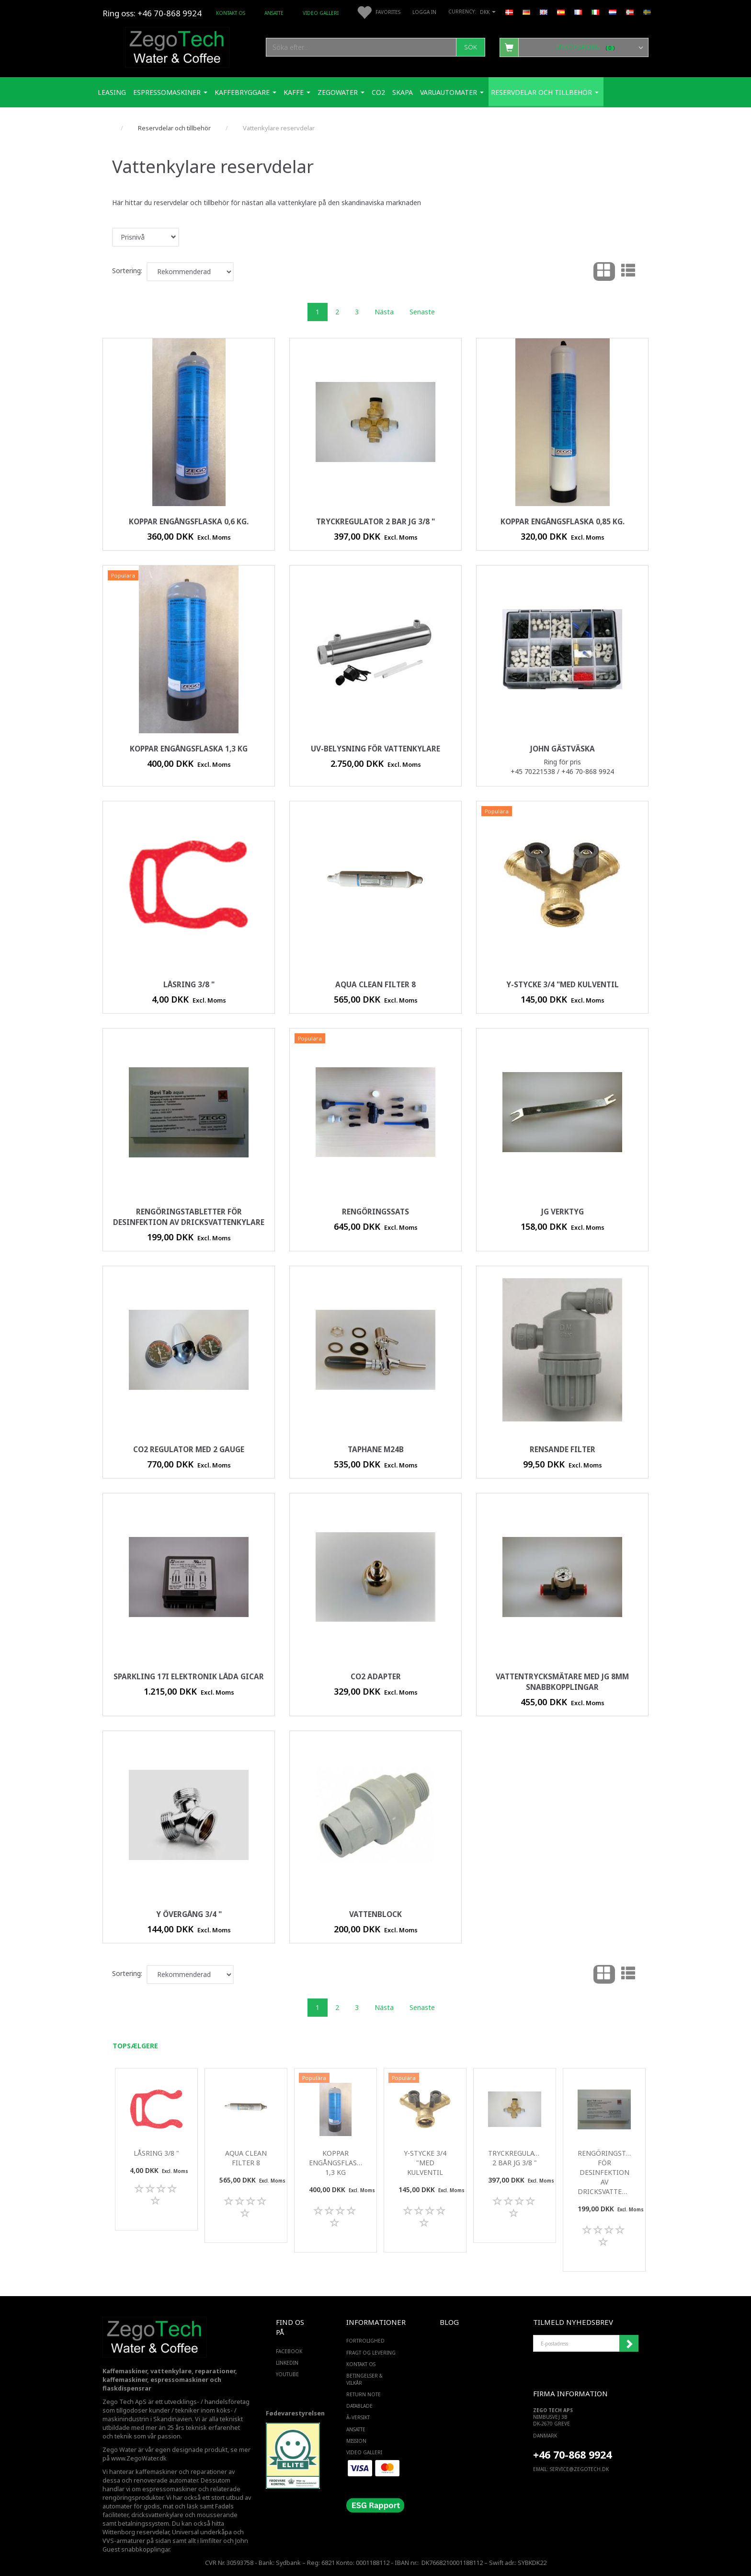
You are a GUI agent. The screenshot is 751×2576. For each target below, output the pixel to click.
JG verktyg (562, 1212)
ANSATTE (274, 13)
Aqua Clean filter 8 (375, 985)
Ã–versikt (358, 2417)
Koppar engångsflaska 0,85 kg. (563, 522)
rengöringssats (375, 1212)
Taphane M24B (376, 1449)
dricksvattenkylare (157, 2515)
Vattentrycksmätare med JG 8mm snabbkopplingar (562, 1682)
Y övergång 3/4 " (189, 1914)
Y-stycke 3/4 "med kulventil (562, 985)
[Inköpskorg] (574, 47)
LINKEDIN (287, 2362)
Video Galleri (321, 13)
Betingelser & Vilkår (364, 2379)
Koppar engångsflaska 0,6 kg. (189, 522)
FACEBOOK (289, 2351)
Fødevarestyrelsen (295, 2413)
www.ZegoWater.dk (139, 2458)
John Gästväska (562, 749)
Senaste (422, 311)
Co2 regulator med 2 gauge (188, 1449)
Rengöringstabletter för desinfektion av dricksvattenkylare (188, 1217)
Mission (356, 2440)
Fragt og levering (371, 2352)
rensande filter (562, 1449)
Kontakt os (230, 13)
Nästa (384, 311)
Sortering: (127, 270)
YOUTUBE (287, 2374)
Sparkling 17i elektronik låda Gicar (189, 1677)
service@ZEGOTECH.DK (579, 2469)
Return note (363, 2394)
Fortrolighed (365, 2340)
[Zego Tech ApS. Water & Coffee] (177, 46)
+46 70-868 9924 (169, 13)
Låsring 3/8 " (189, 985)
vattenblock (375, 1914)
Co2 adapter (376, 1677)
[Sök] (470, 47)
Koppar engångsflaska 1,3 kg (189, 749)
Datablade (359, 2406)
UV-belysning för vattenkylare (375, 749)
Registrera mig (628, 2343)
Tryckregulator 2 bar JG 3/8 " (375, 522)
